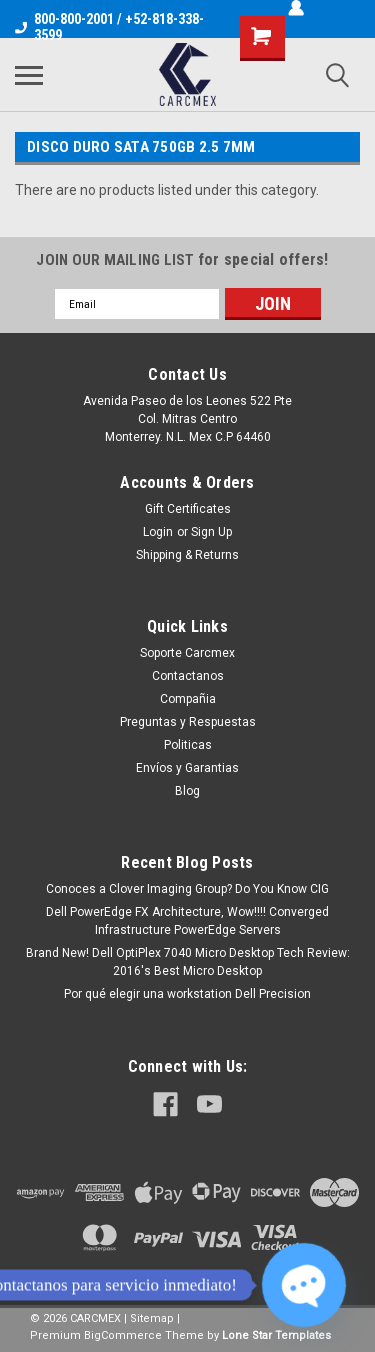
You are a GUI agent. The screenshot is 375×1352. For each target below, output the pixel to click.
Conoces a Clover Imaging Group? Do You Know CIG (187, 889)
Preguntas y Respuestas (188, 722)
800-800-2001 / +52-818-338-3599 (109, 27)
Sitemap (152, 1318)
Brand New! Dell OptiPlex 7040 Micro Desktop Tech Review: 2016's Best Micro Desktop (188, 962)
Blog (187, 791)
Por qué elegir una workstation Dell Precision (187, 994)
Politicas (188, 745)
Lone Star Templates (276, 1335)
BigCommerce (123, 1335)
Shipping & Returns (187, 555)
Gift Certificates (188, 509)
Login (158, 532)
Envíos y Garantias (187, 768)
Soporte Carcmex (187, 653)
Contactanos (188, 676)
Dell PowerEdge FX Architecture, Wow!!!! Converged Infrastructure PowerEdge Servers (187, 921)
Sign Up (211, 532)
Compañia (188, 699)
